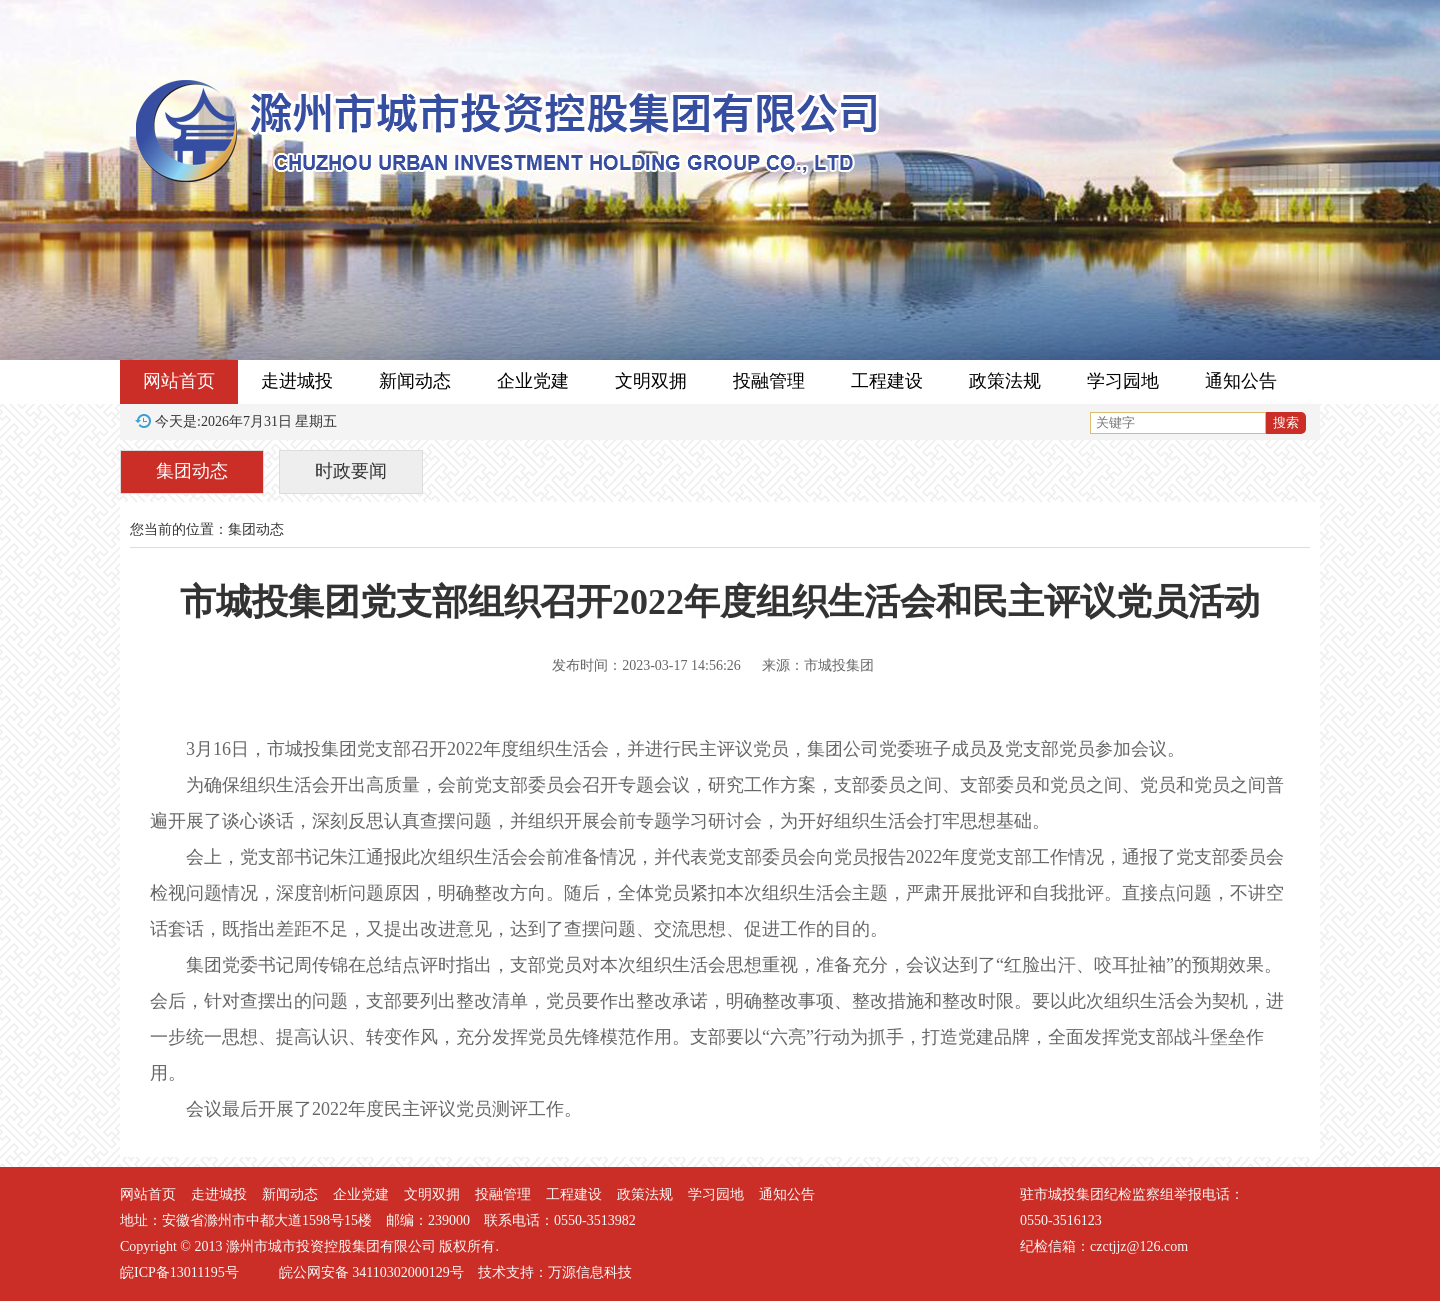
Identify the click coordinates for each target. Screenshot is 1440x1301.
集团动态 (192, 471)
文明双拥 (651, 381)
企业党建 (533, 381)
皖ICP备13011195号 (179, 1272)
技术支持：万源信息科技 (555, 1272)
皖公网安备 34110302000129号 (371, 1272)
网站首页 (179, 381)
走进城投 (297, 381)
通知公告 (1241, 381)
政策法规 (1005, 381)
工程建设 (887, 381)
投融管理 (769, 381)
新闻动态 (415, 381)
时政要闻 (351, 471)
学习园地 (1123, 381)
